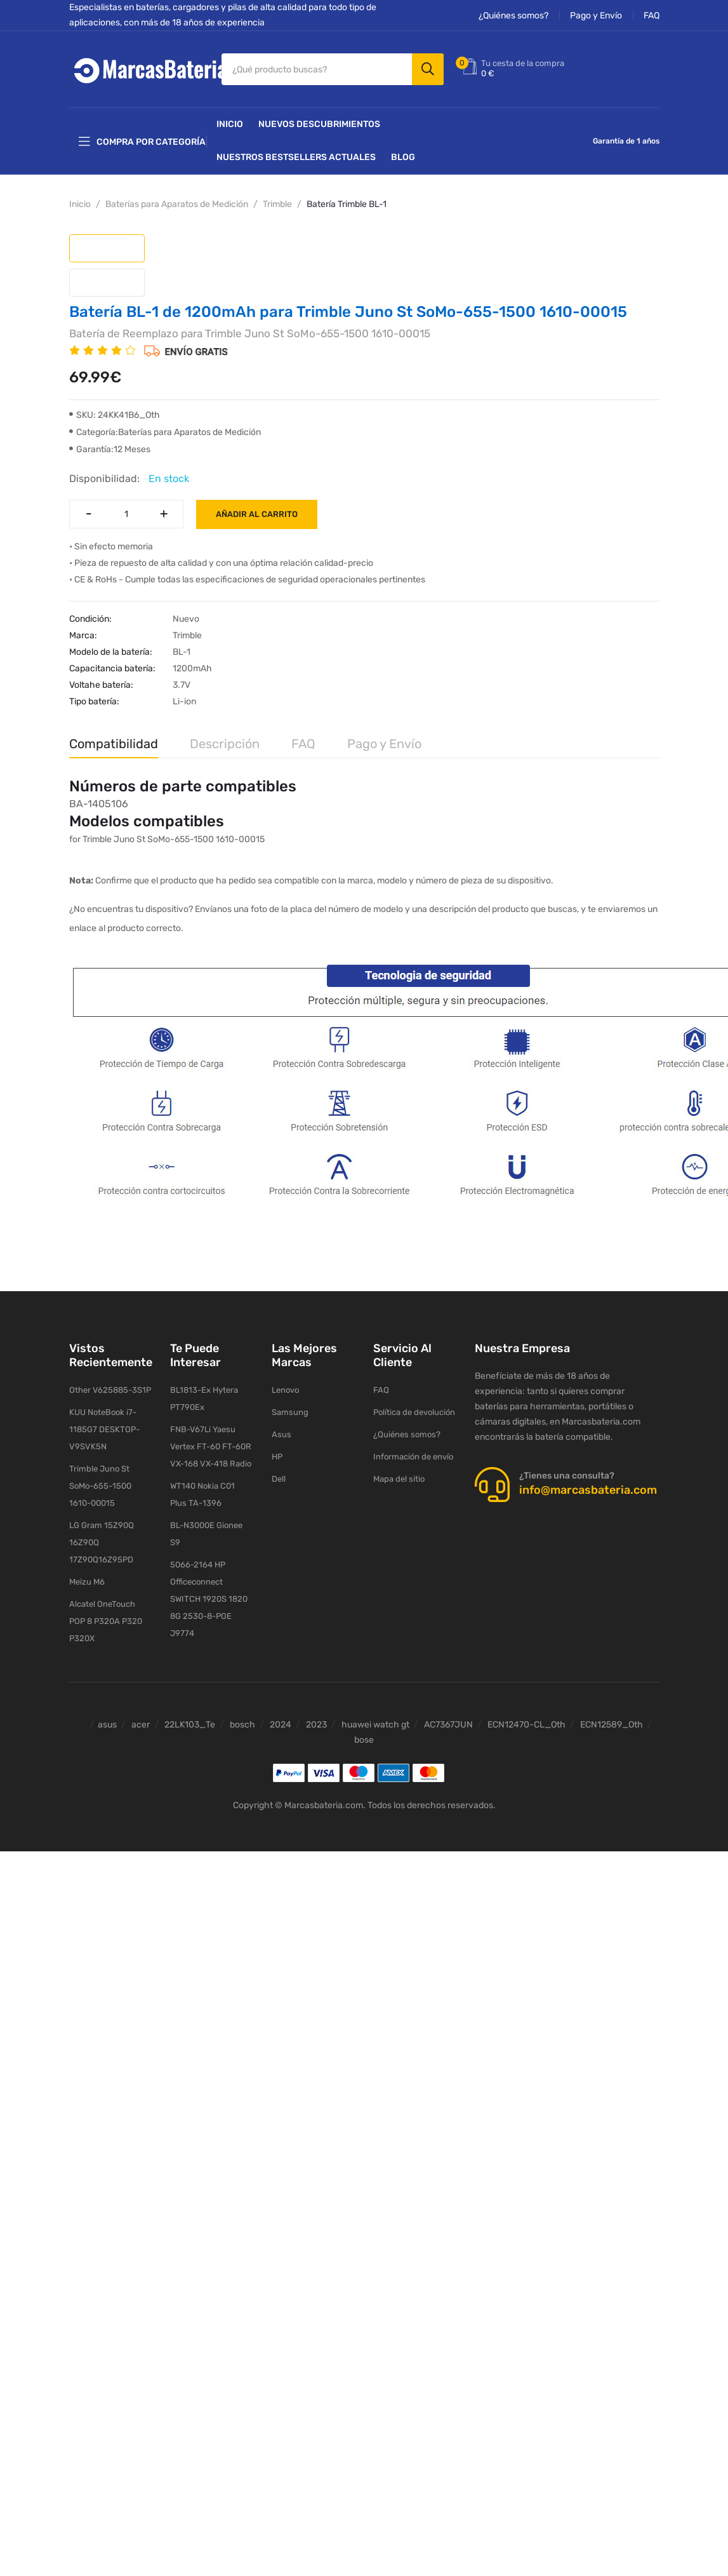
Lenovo (285, 1390)
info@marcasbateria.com (588, 1490)
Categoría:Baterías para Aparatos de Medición (165, 432)
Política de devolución (414, 1412)
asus (107, 1724)
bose (364, 1739)
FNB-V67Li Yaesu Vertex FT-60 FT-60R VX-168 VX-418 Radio (210, 1446)
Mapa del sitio (399, 1479)
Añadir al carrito (257, 514)
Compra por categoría (142, 141)
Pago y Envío (596, 15)
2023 (316, 1724)
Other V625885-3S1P (110, 1390)
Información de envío (413, 1456)
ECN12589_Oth (611, 1724)
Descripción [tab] (225, 743)
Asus (281, 1434)
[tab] (107, 248)
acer (140, 1724)
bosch (242, 1724)
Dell (279, 1479)
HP (277, 1456)
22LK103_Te (189, 1724)
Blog (403, 157)
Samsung (290, 1412)
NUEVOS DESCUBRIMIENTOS (319, 124)
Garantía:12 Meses (109, 449)
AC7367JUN (448, 1724)
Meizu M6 (87, 1582)
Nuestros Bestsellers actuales (296, 157)
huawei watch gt (375, 1724)
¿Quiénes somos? (513, 15)
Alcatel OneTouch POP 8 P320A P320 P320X (105, 1621)
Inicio (229, 124)
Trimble (277, 204)
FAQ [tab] (303, 743)
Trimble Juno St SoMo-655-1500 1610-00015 (100, 1486)
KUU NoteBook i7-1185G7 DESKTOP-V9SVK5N (104, 1429)
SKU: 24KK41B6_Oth (114, 415)
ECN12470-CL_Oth (526, 1724)
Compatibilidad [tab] (113, 743)
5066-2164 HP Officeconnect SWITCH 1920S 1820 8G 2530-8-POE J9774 (209, 1599)
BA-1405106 (98, 804)
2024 (280, 1724)
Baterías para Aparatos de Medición (176, 204)
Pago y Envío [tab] (384, 743)
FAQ (651, 15)
